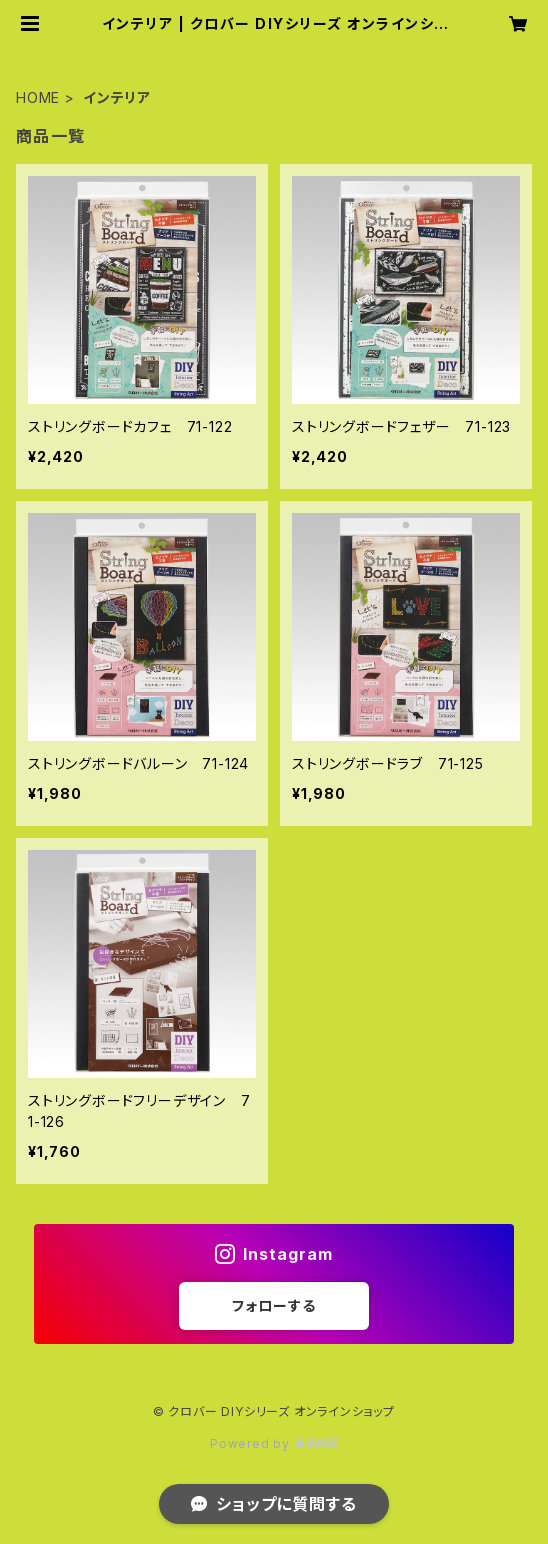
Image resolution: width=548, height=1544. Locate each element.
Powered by (274, 1443)
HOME (38, 97)
